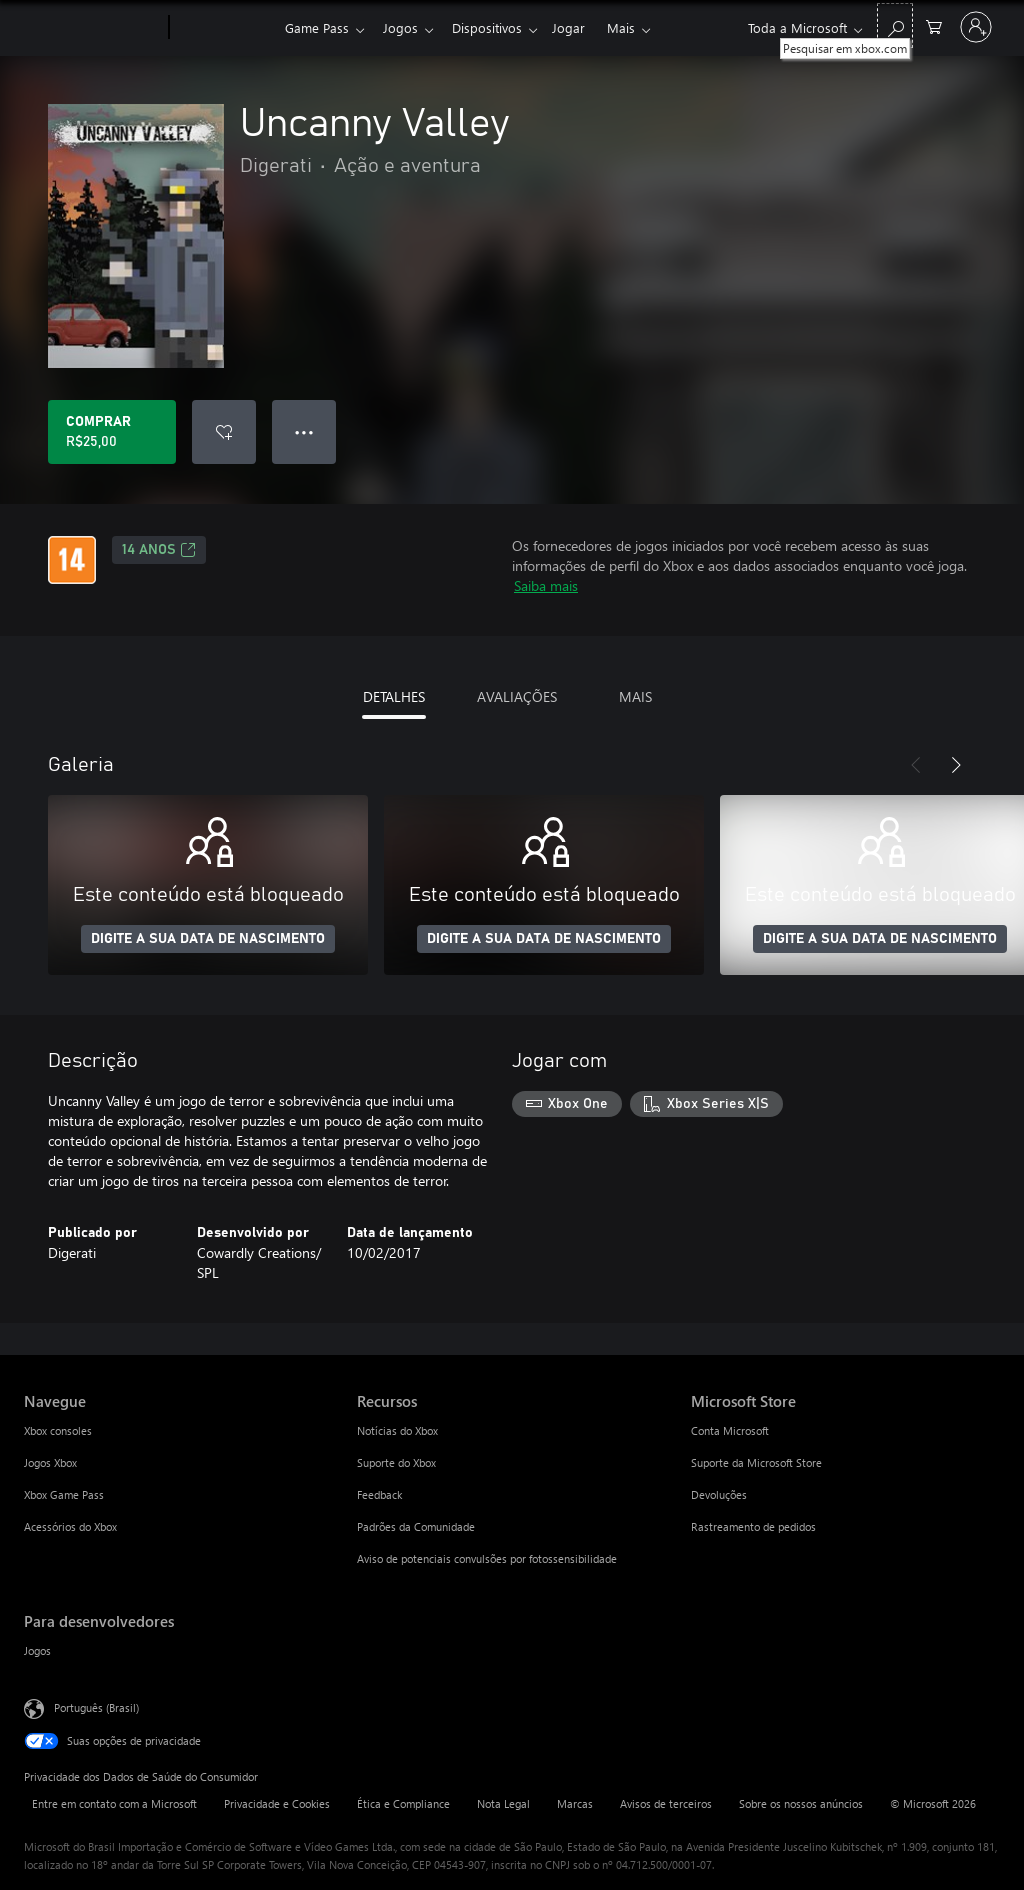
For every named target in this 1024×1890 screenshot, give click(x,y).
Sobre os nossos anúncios (801, 1803)
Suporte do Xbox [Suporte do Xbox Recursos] (396, 1462)
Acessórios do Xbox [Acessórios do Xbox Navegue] (70, 1526)
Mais (637, 27)
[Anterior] (916, 765)
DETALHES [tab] (394, 696)
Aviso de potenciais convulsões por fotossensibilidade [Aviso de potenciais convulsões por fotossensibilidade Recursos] (487, 1558)
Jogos (404, 27)
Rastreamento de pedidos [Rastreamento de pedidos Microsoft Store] (753, 1526)
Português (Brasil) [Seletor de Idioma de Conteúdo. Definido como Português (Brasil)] (96, 1707)
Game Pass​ (317, 27)
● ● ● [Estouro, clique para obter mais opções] (304, 431)
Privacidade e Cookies (277, 1803)
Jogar (580, 27)
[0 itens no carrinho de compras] (934, 25)
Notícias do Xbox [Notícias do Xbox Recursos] (397, 1430)
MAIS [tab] (635, 696)
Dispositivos (495, 27)
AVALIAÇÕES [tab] (517, 696)
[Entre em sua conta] (976, 27)
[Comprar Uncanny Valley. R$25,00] (112, 432)
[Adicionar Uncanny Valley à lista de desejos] (224, 432)
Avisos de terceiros (666, 1803)
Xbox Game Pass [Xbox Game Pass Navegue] (64, 1494)
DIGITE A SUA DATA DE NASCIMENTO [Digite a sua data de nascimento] (208, 939)
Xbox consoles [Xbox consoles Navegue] (58, 1430)
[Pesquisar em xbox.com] (895, 25)
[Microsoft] (92, 28)
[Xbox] (224, 28)
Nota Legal (503, 1803)
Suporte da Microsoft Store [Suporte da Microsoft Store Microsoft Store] (756, 1462)
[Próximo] (956, 765)
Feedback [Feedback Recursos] (379, 1494)
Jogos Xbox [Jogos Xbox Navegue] (50, 1462)
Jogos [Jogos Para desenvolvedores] (37, 1650)
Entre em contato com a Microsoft (114, 1803)
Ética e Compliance (403, 1803)
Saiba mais (546, 585)
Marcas (575, 1803)
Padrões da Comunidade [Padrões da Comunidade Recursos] (416, 1526)
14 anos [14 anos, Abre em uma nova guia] (159, 550)
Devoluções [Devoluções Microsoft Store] (719, 1494)
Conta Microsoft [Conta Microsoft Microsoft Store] (730, 1430)
